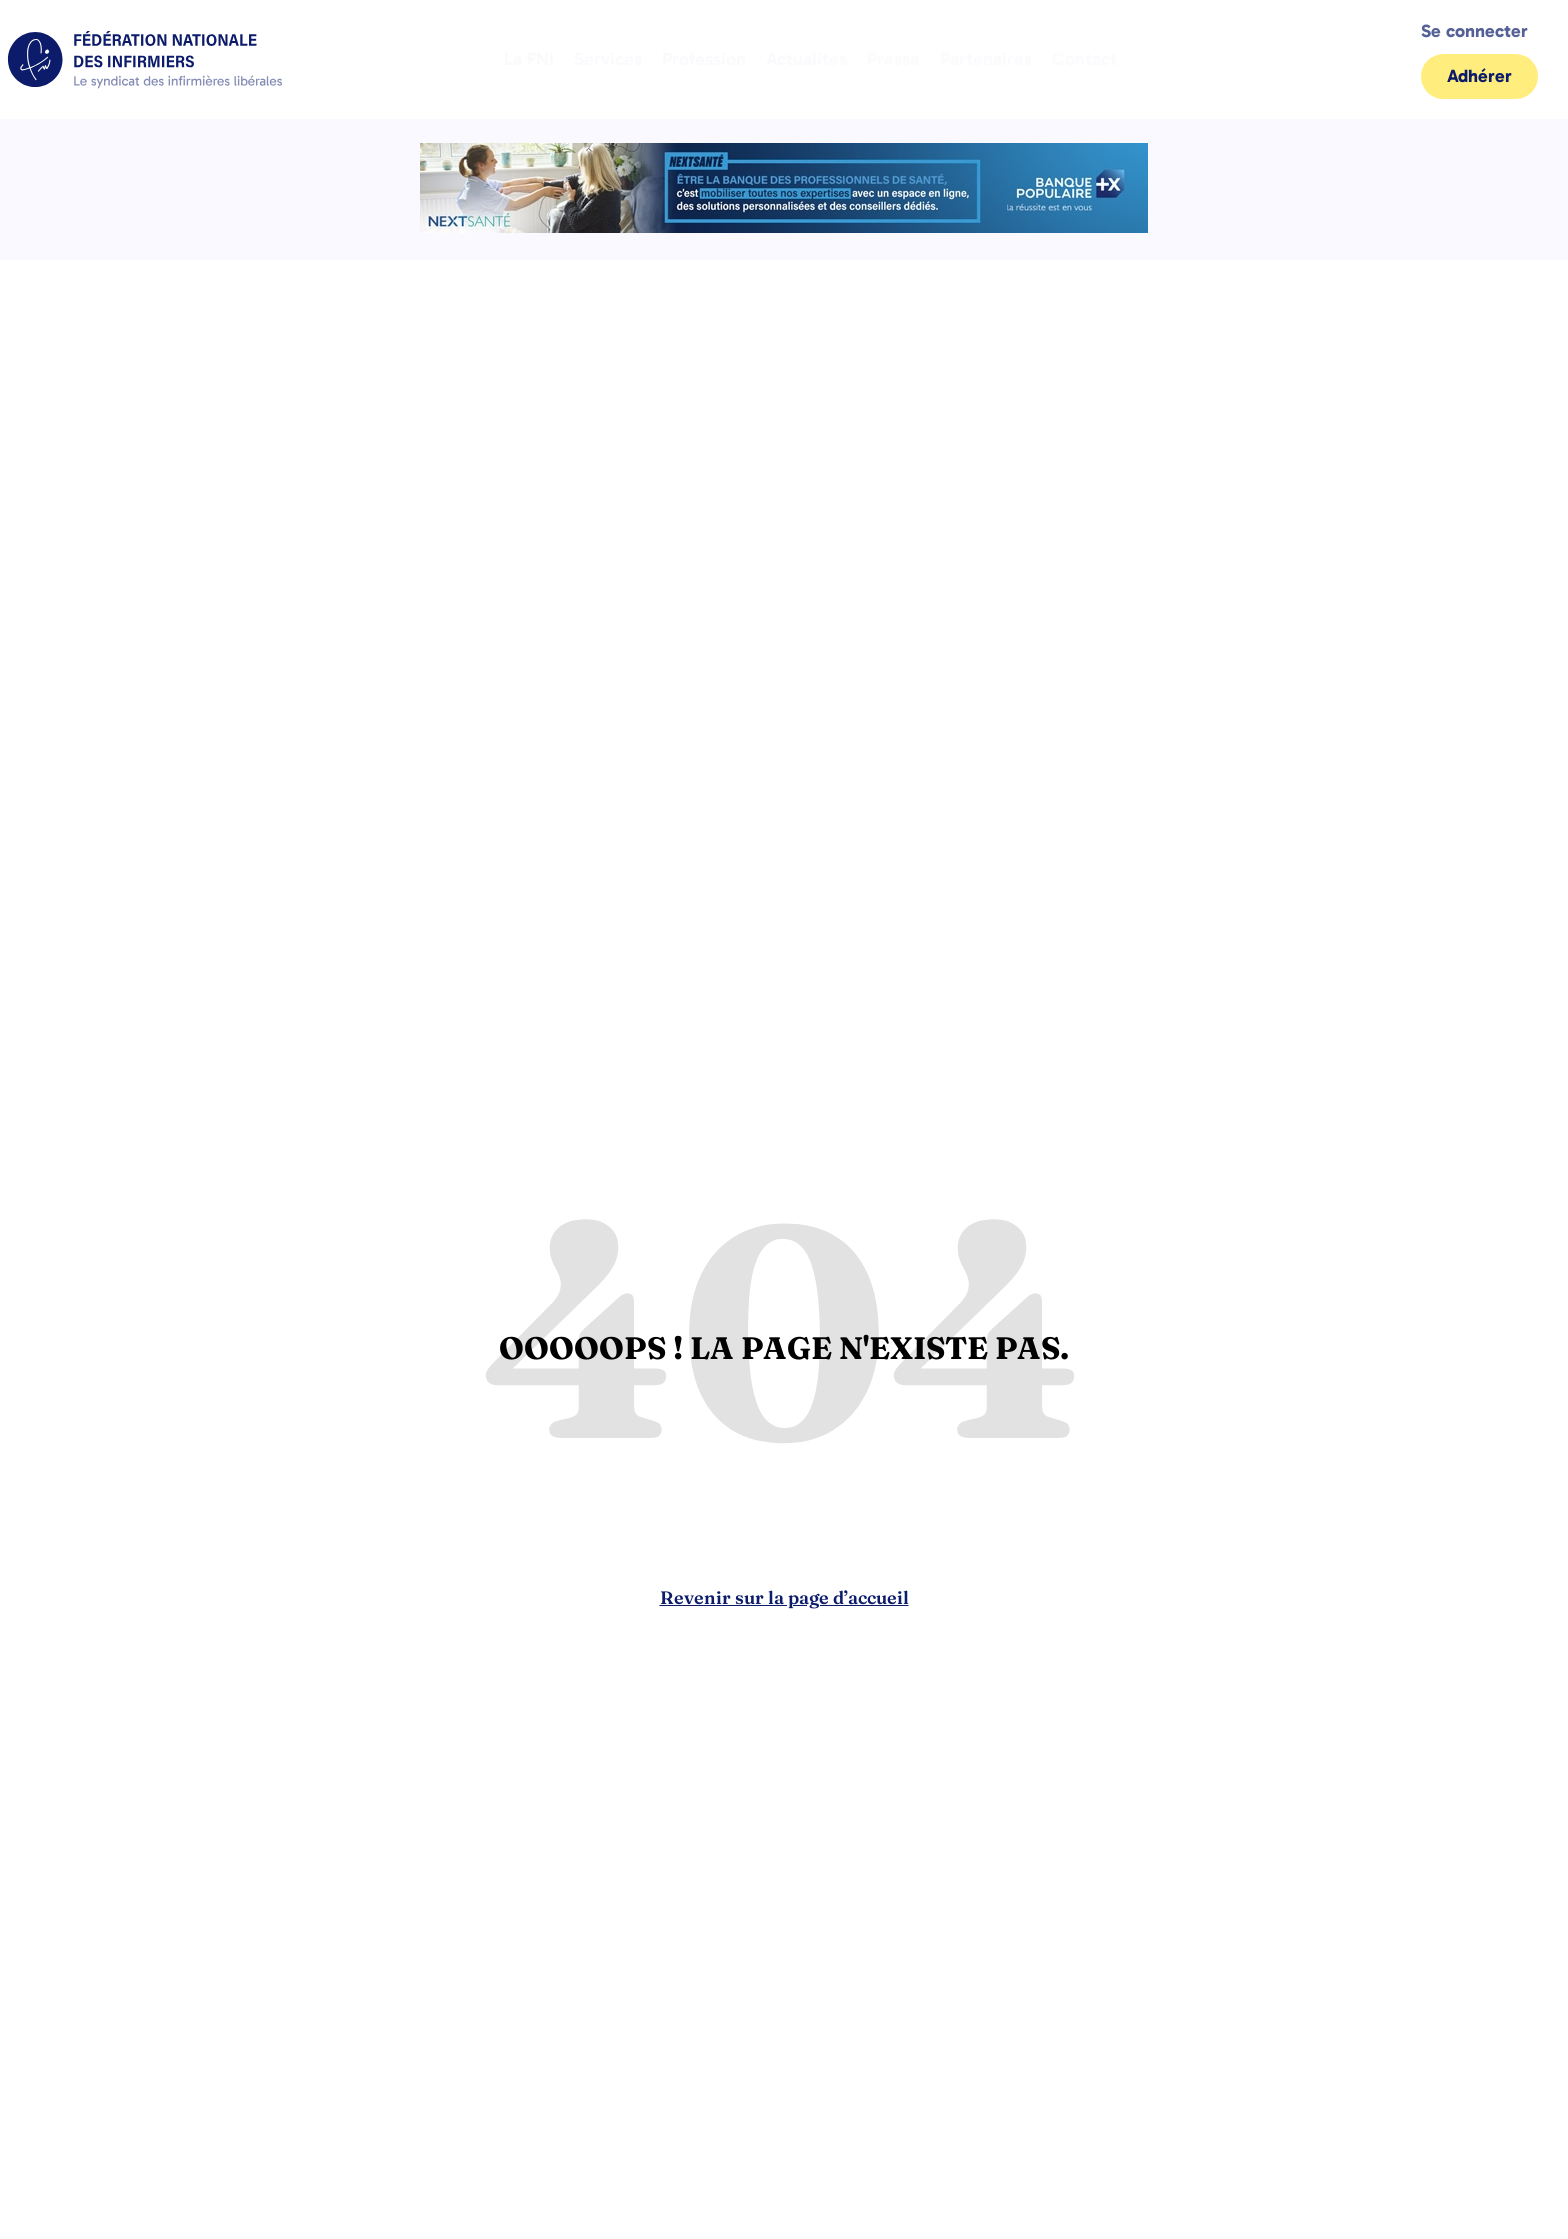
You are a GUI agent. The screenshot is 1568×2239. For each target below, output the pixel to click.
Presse (893, 59)
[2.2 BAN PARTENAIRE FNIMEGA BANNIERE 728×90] (784, 227)
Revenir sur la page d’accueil (784, 1597)
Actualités (806, 59)
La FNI (529, 59)
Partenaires (986, 59)
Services (608, 59)
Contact (1084, 59)
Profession (704, 59)
